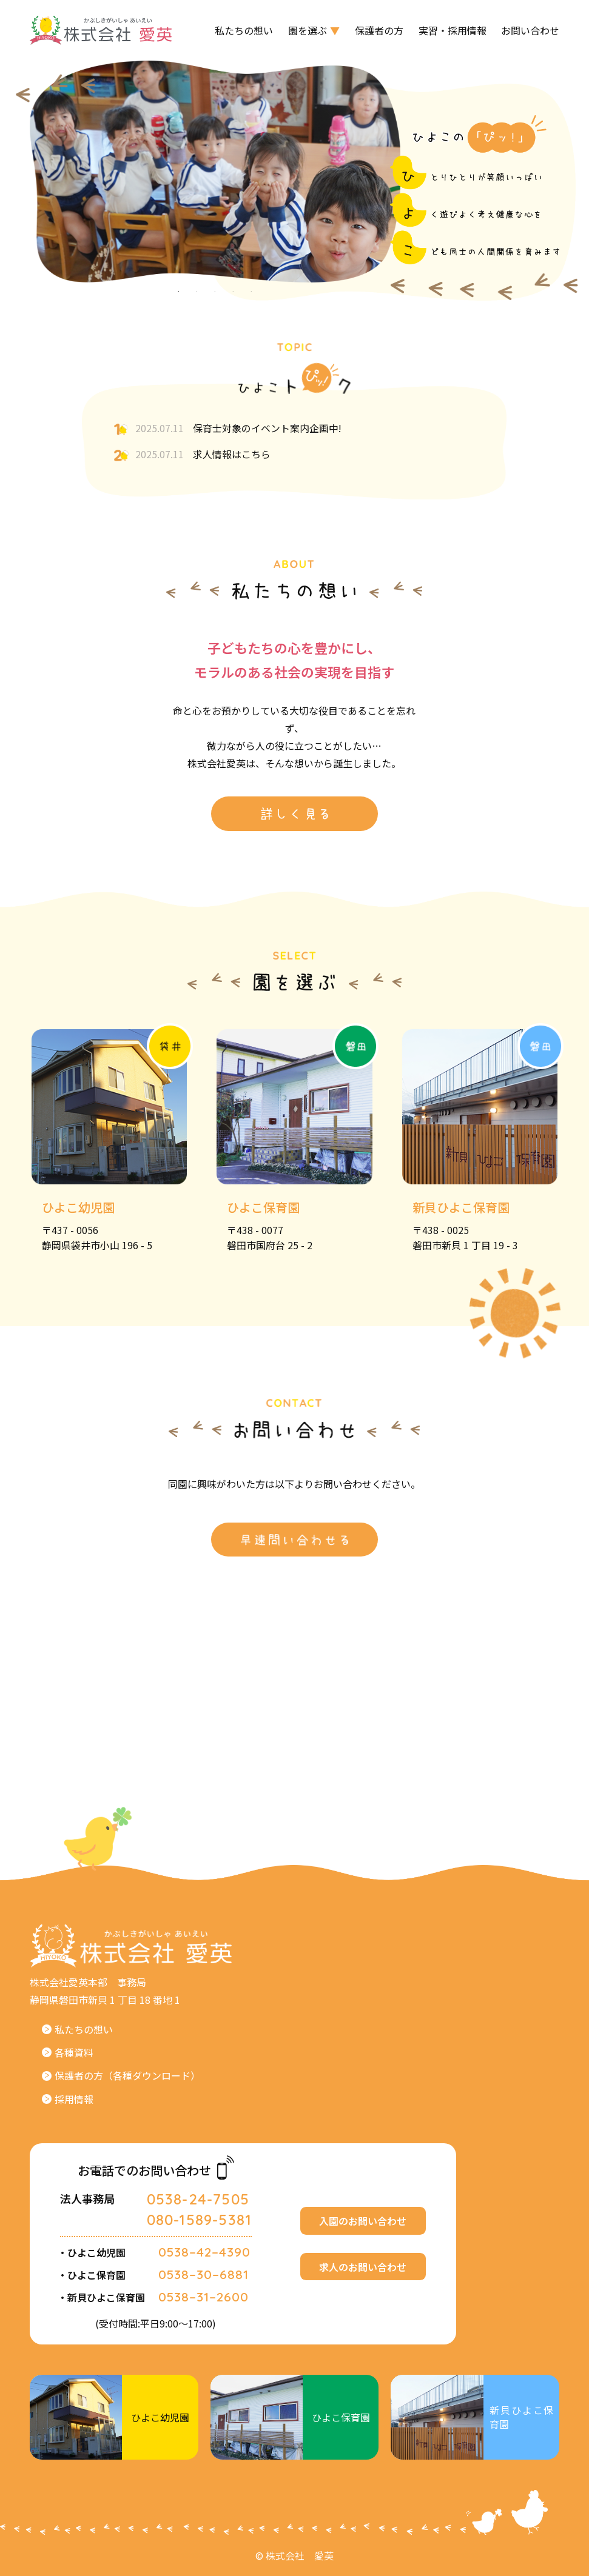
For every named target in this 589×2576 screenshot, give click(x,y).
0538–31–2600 (203, 2302)
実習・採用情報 (452, 30)
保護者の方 (379, 30)
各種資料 (67, 2057)
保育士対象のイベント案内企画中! (227, 429)
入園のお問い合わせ (362, 2226)
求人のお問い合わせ (362, 2272)
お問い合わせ (530, 30)
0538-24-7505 (198, 2204)
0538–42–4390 (204, 2257)
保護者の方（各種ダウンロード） (121, 2081)
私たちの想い (244, 30)
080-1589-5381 (199, 2225)
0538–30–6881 (203, 2279)
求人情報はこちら (191, 455)
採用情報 (67, 2104)
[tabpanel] (215, 171)
